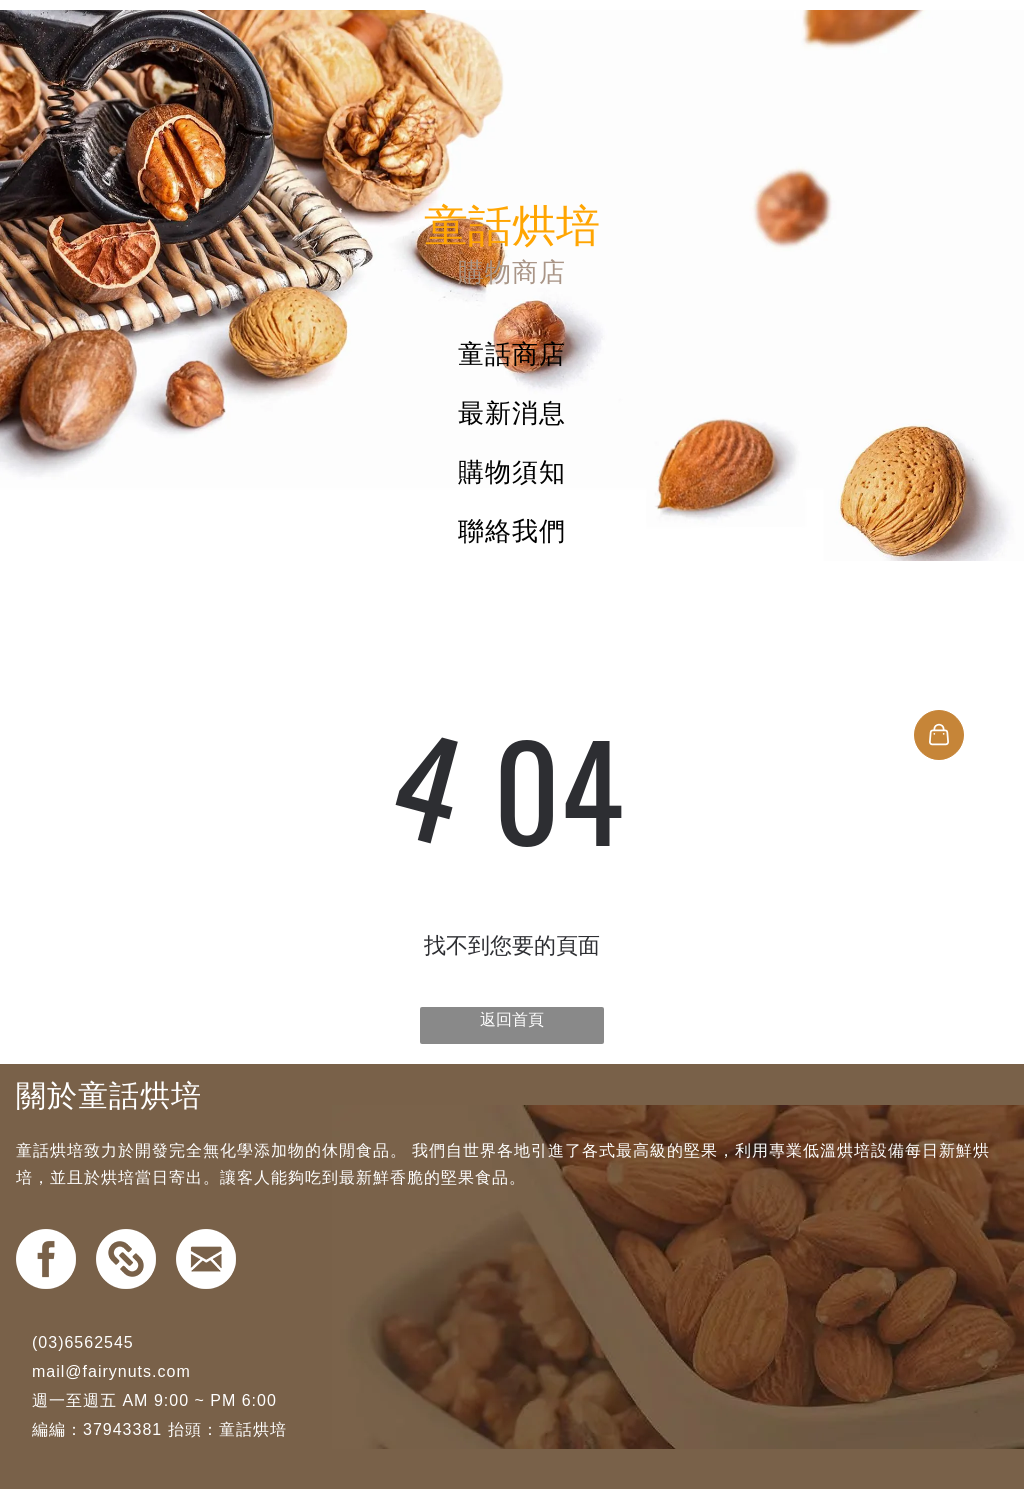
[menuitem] (512, 354)
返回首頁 (512, 1019)
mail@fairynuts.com (111, 1371)
